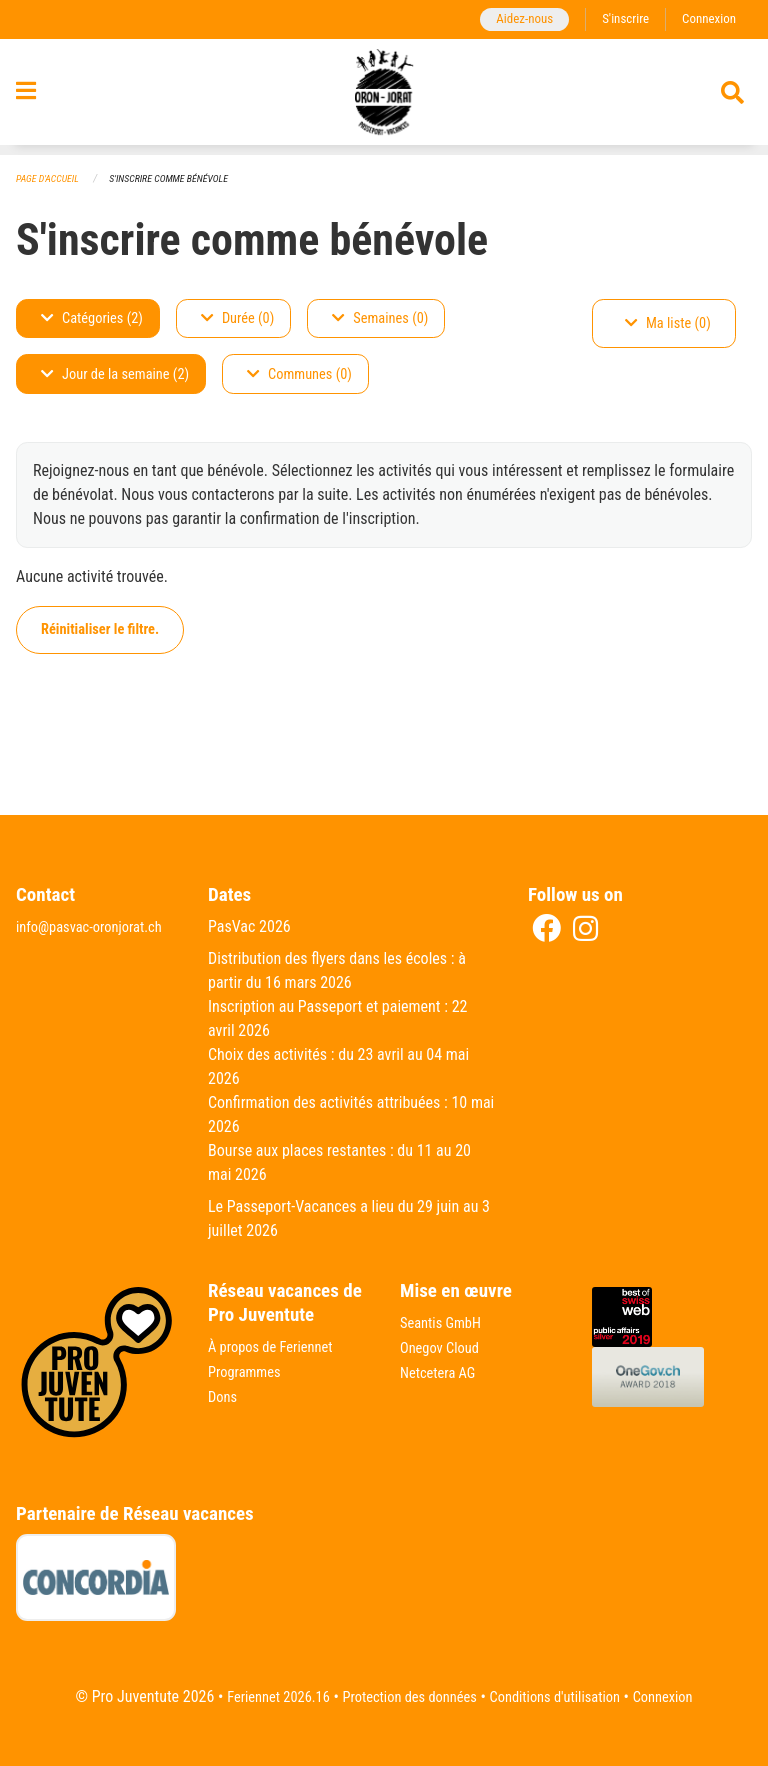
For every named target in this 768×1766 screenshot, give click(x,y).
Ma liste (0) (668, 324)
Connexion (706, 19)
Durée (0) (237, 319)
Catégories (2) (92, 319)
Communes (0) (299, 375)
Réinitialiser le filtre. (100, 630)
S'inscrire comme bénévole (182, 179)
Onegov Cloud (444, 1347)
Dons (224, 1395)
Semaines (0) (380, 319)
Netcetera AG (442, 1371)
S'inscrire (617, 19)
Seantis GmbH (445, 1323)
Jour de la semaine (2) (115, 375)
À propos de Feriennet (277, 1347)
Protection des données (404, 1697)
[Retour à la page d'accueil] (384, 98)
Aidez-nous (510, 19)
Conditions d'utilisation (564, 1697)
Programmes (248, 1371)
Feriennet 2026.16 (260, 1697)
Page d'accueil (51, 179)
